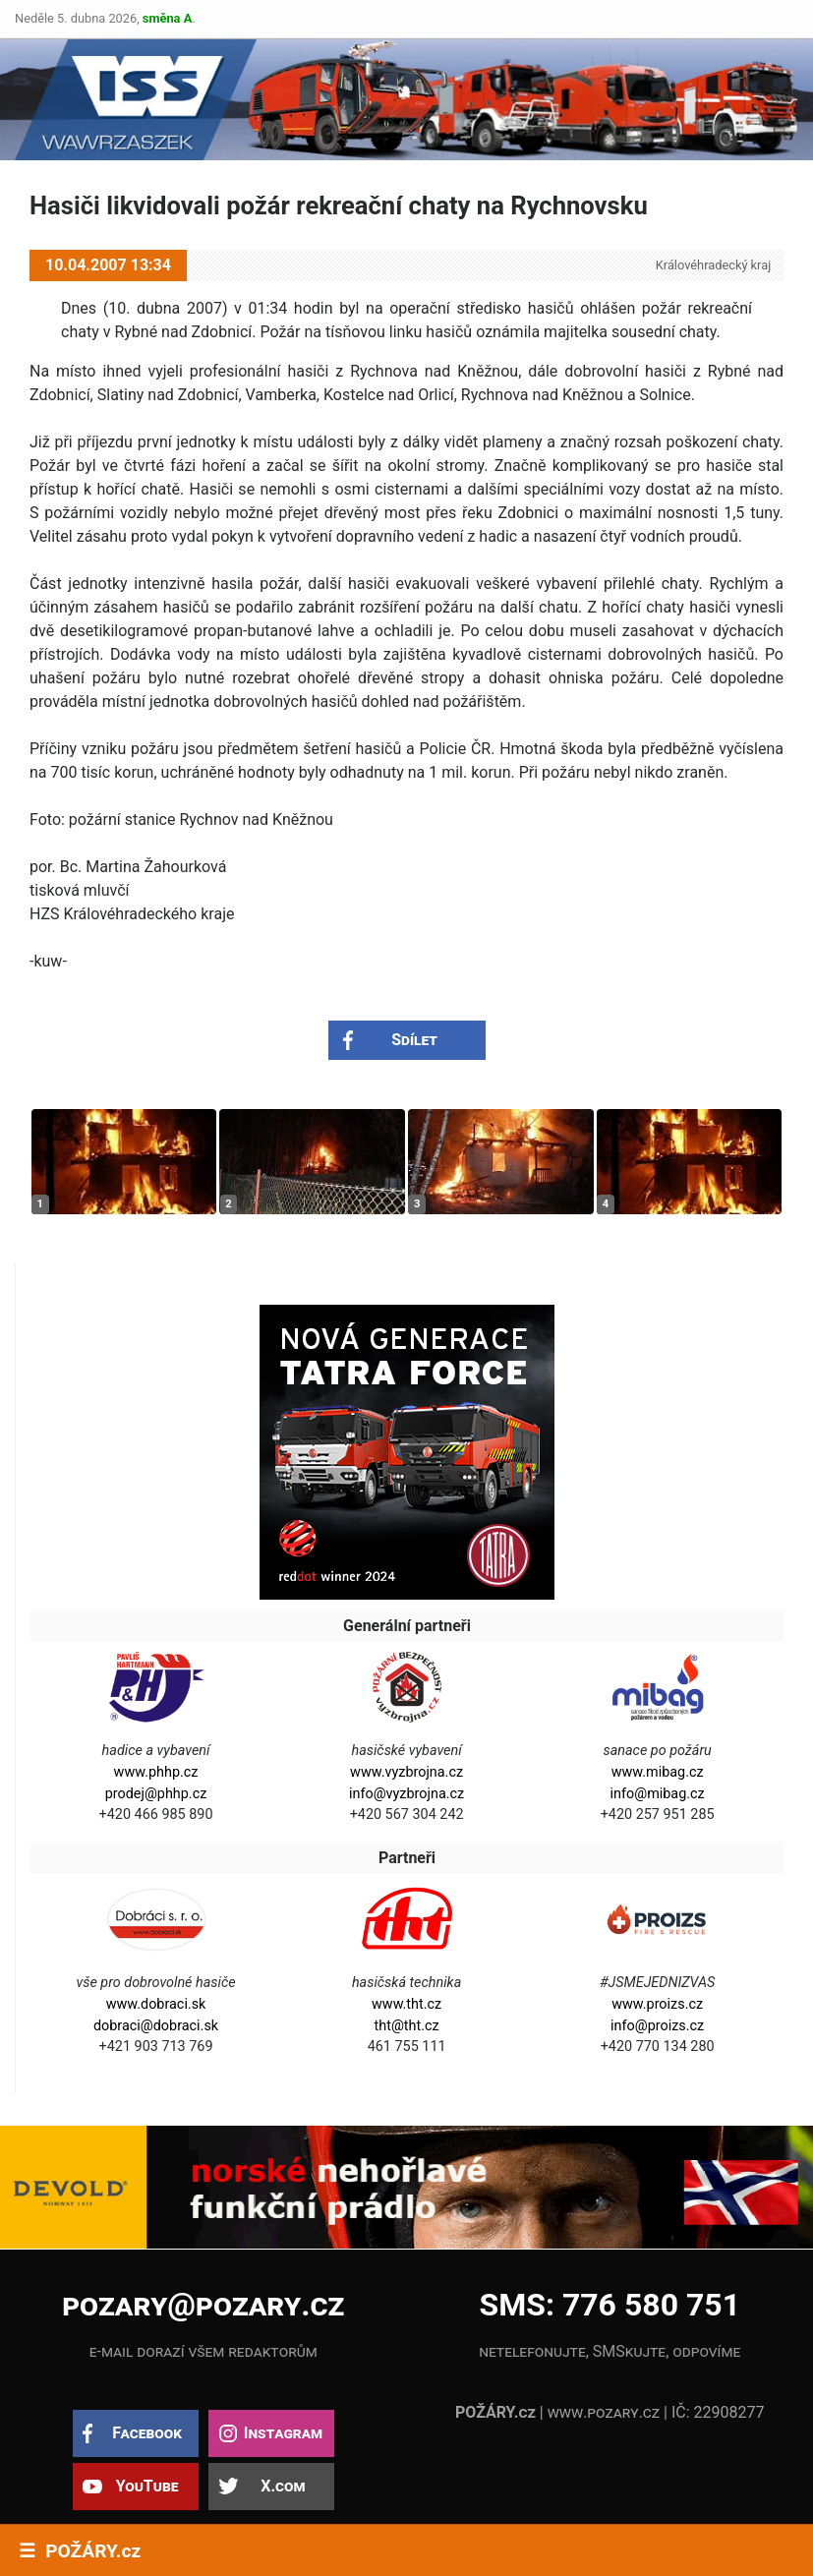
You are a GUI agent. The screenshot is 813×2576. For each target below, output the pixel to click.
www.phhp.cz (156, 1772)
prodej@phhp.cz (156, 1794)
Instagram (283, 2433)
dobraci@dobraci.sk (155, 2026)
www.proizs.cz (657, 2004)
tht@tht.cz (407, 2026)
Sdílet (414, 1039)
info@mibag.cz (657, 1794)
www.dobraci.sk (156, 2004)
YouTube (147, 2486)
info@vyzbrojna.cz (406, 1794)
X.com (283, 2486)
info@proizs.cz (657, 2026)
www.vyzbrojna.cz (406, 1772)
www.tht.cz (406, 2004)
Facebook (147, 2433)
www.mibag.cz (657, 1772)
